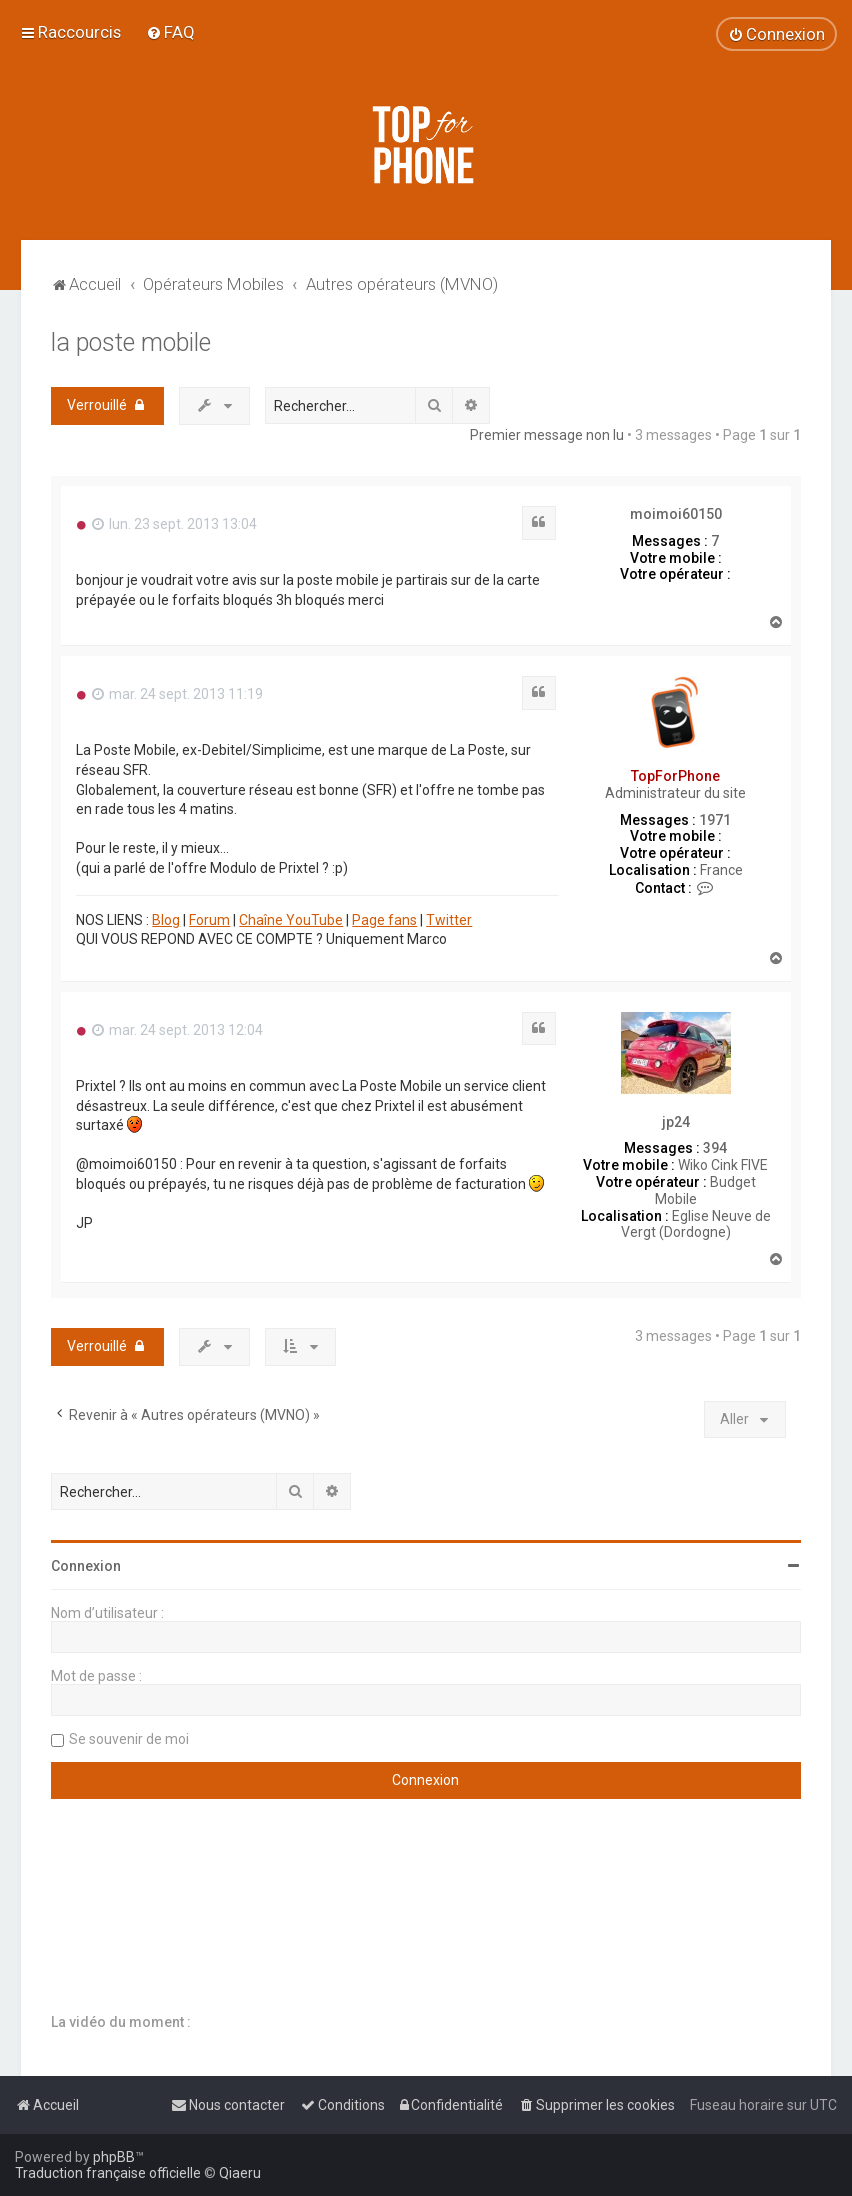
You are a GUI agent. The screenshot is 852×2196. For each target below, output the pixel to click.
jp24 (676, 1122)
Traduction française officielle (108, 2173)
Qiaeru (240, 2173)
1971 (715, 820)
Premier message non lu (547, 435)
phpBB (114, 2157)
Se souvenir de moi (129, 1739)
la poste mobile (131, 342)
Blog (166, 920)
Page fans (384, 920)
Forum (209, 920)
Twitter (449, 920)
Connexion (86, 1566)
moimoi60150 (676, 514)
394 (715, 1148)
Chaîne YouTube (291, 920)
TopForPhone (675, 776)
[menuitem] (170, 32)
